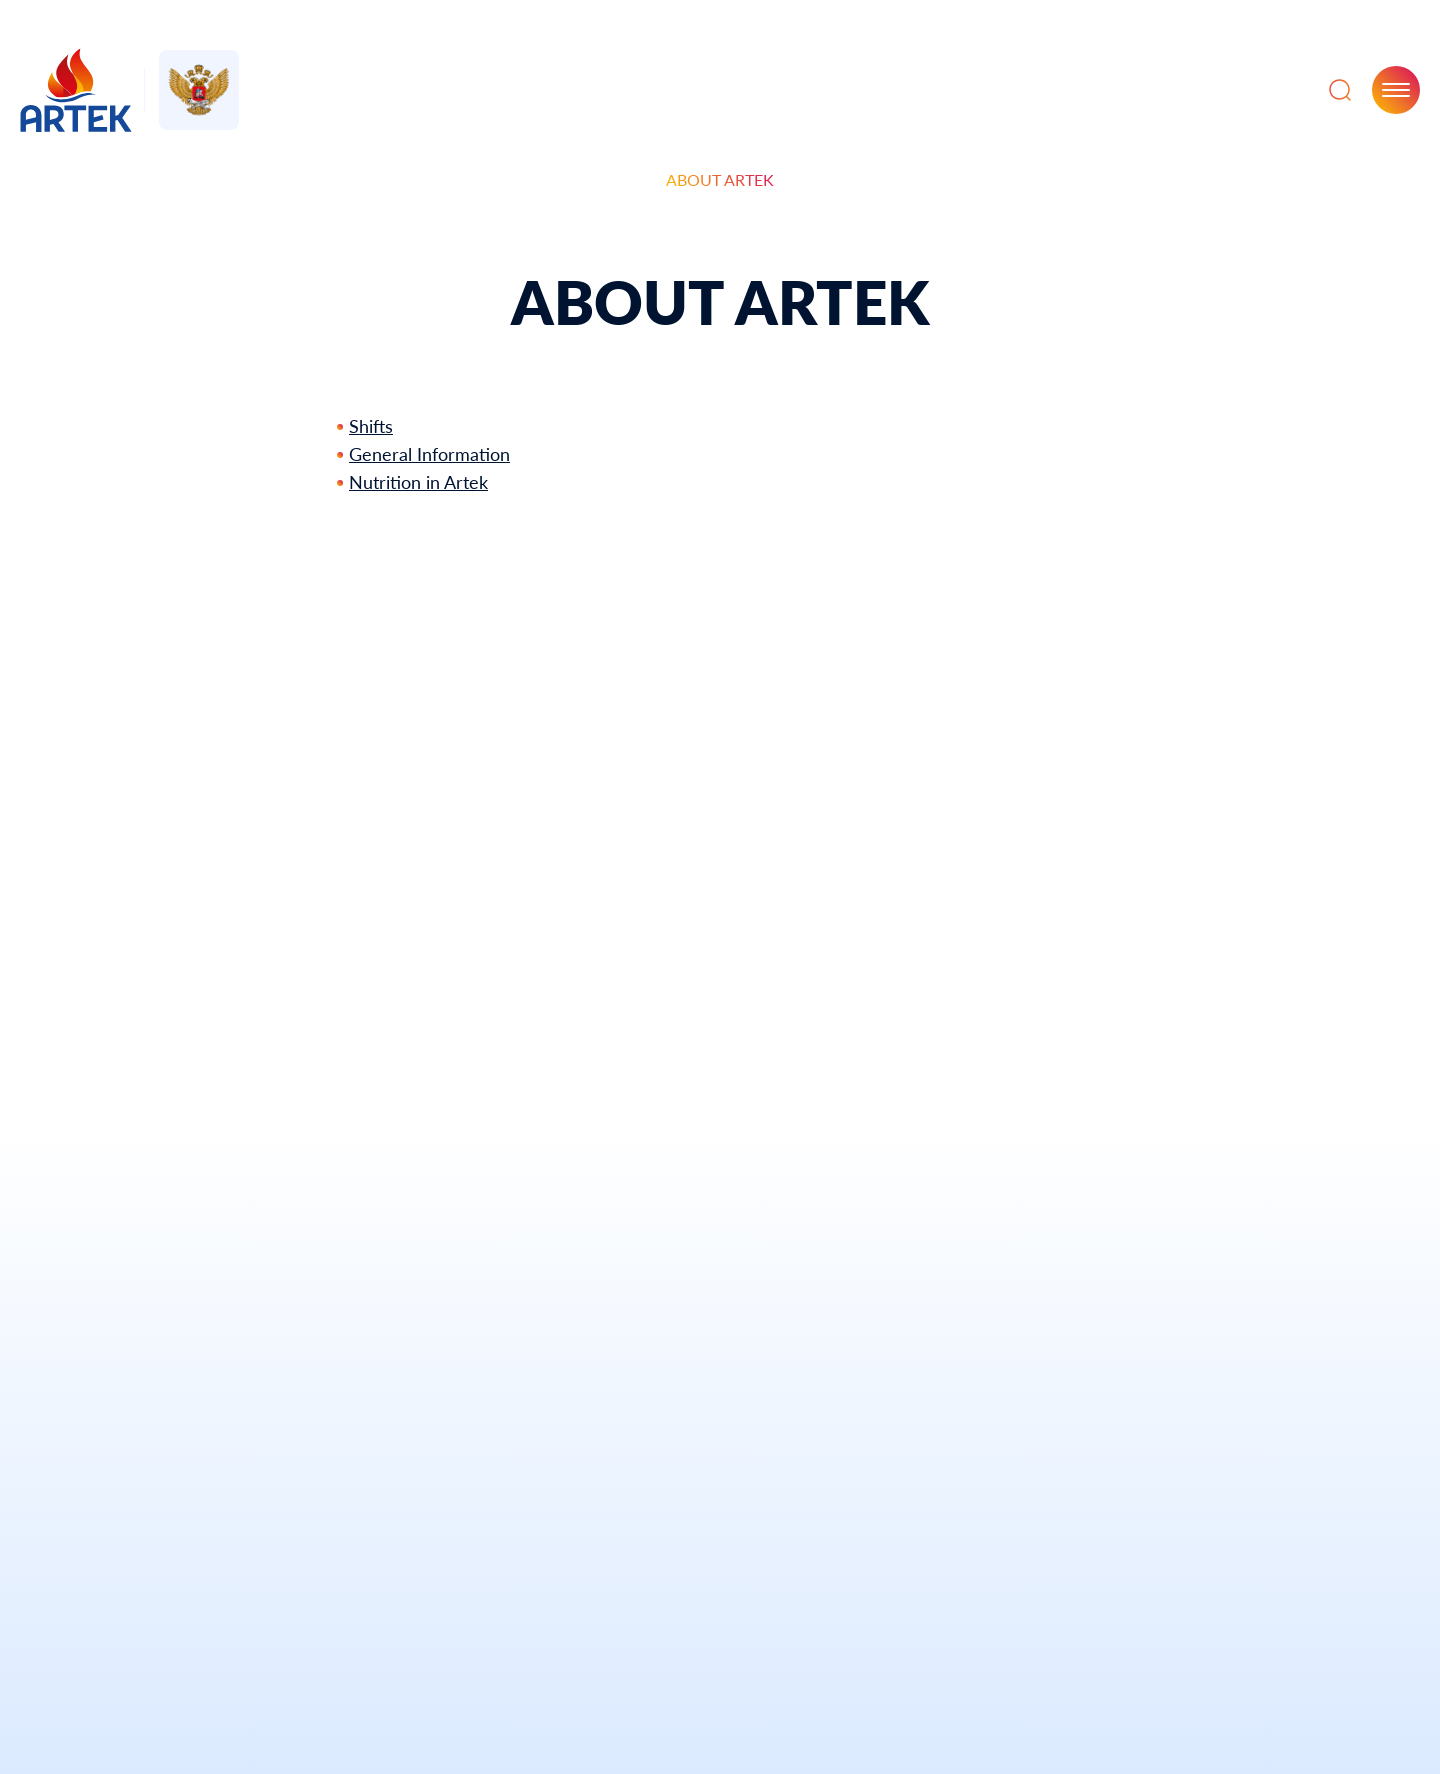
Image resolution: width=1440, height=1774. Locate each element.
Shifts (371, 426)
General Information (429, 454)
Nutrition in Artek (418, 482)
